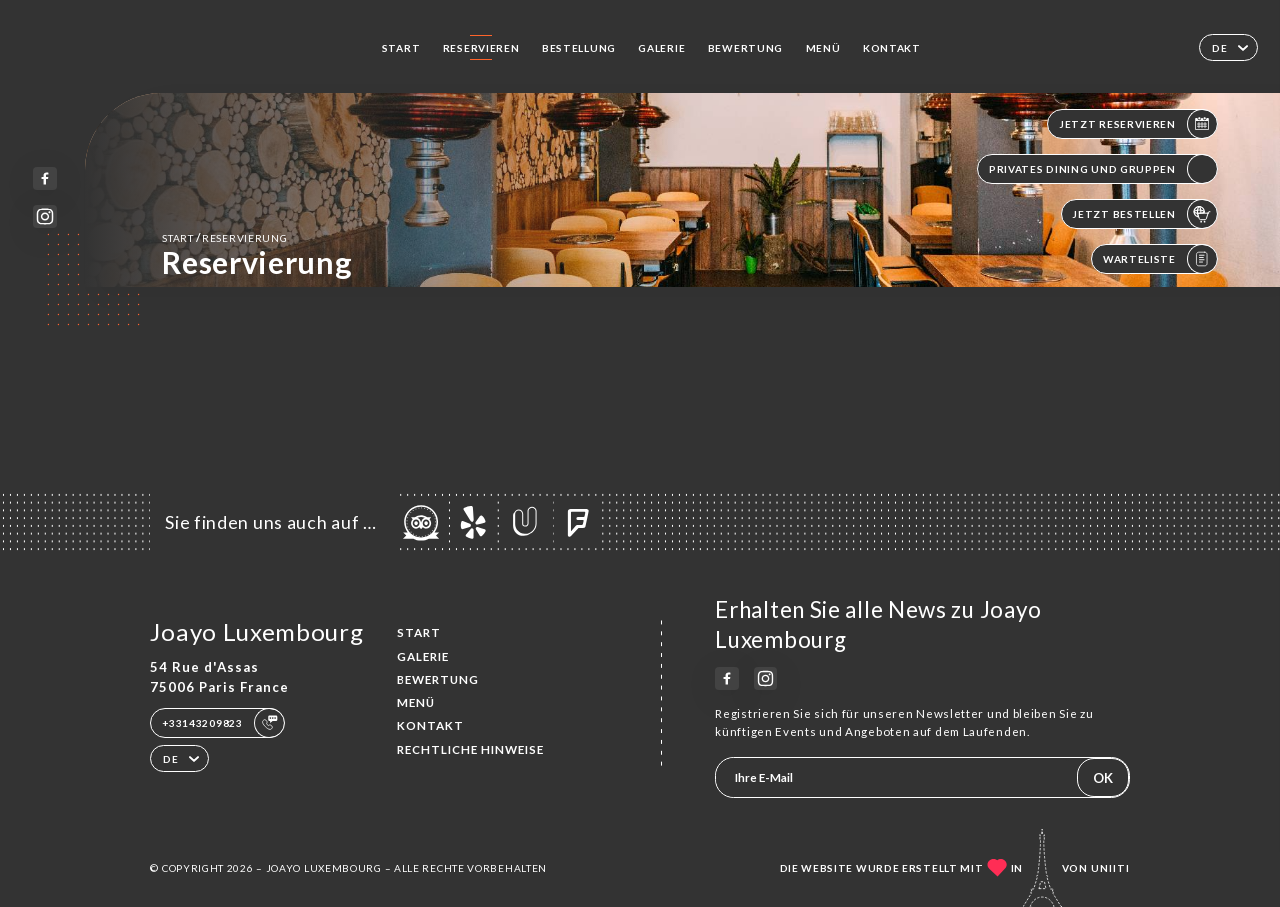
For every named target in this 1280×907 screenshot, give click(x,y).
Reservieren (481, 48)
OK (1103, 778)
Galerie (661, 48)
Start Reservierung (224, 237)
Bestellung (579, 48)
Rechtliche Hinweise (470, 749)
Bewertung (745, 48)
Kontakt (892, 48)
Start (401, 48)
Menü (823, 48)
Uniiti (1110, 868)
